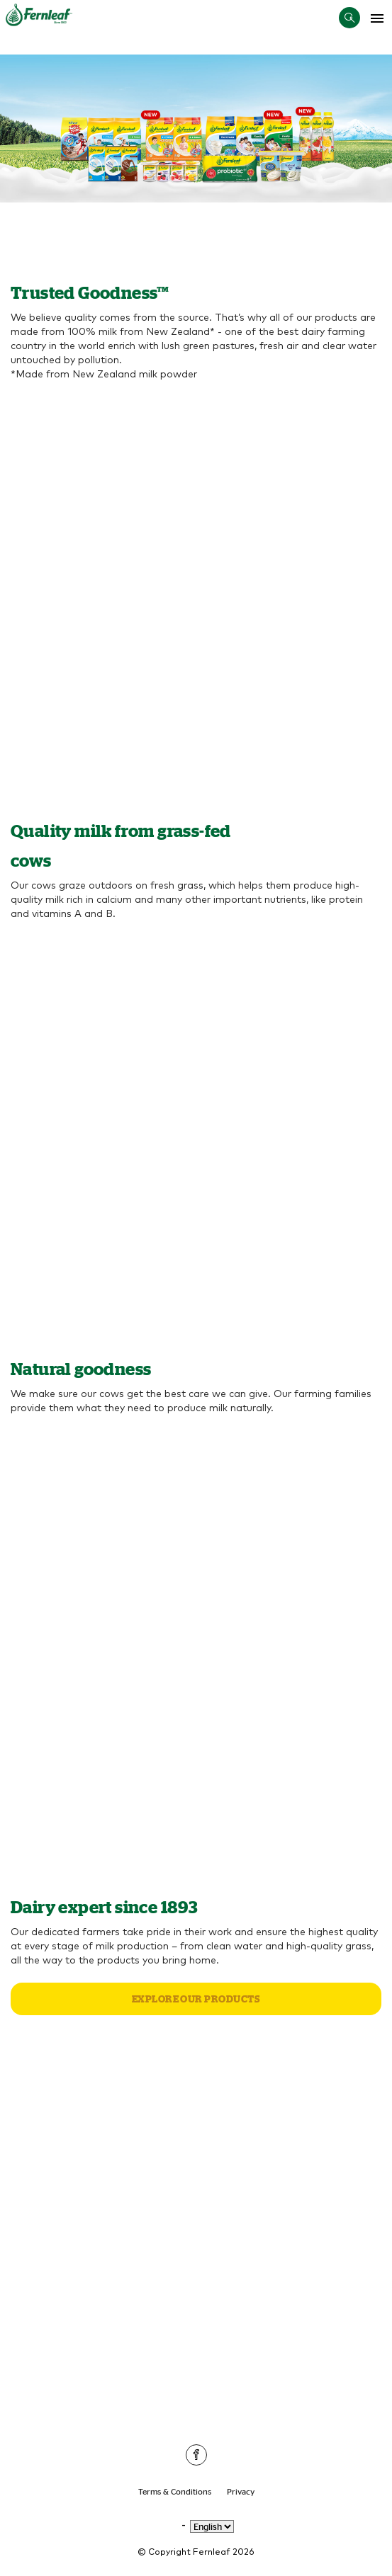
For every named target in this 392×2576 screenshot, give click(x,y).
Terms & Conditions (174, 2491)
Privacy (240, 2491)
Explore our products (196, 1999)
